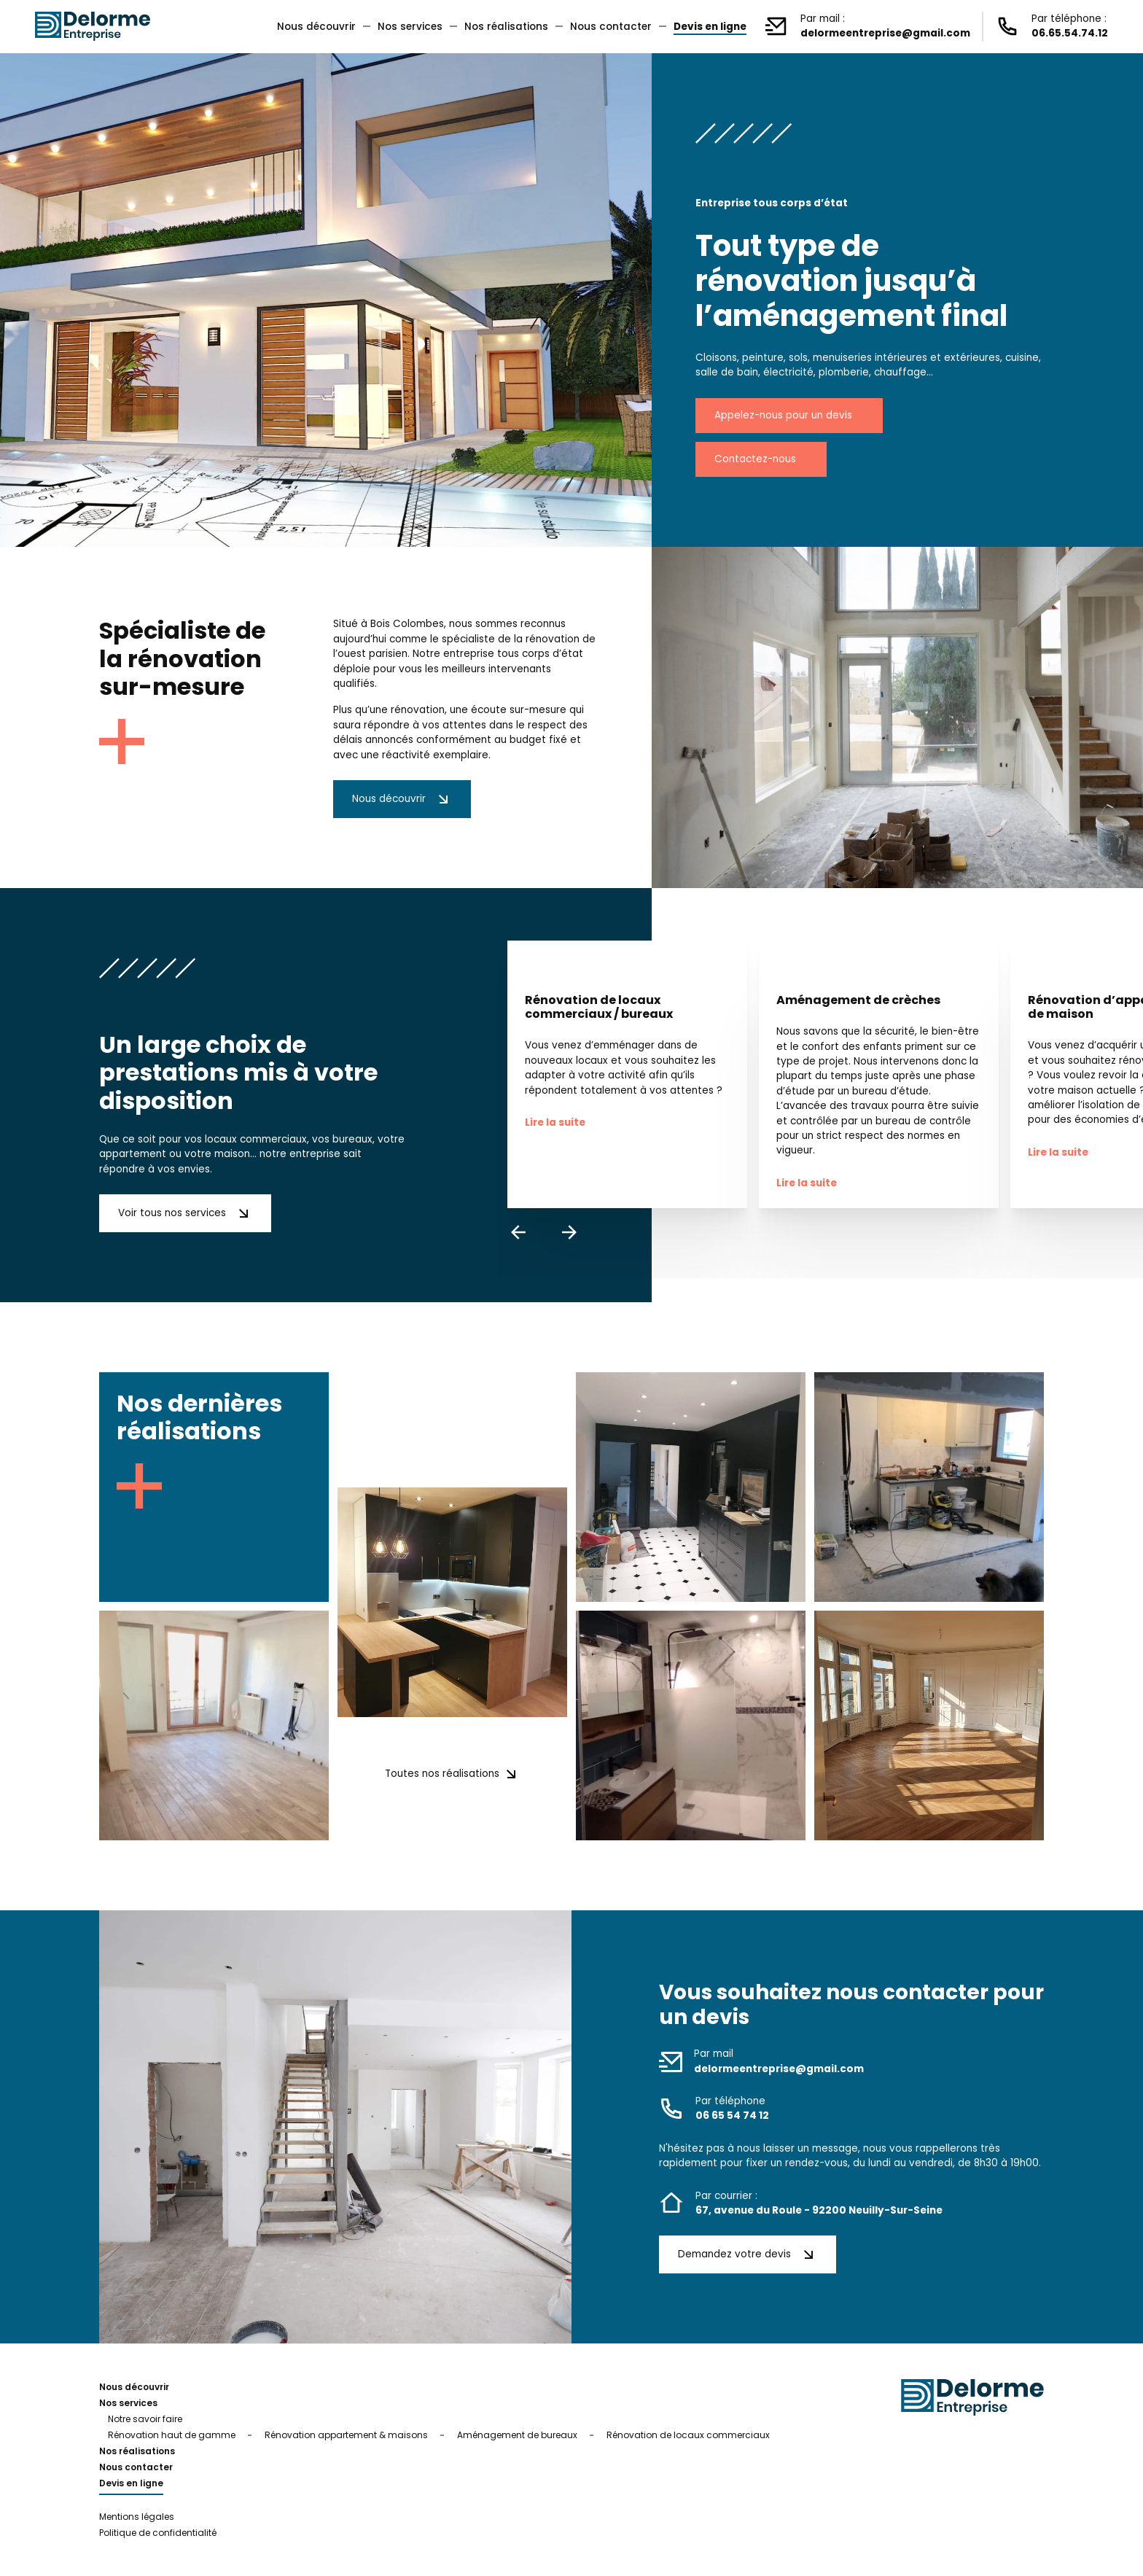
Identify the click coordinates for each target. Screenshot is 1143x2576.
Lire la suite (555, 1122)
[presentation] (518, 1232)
